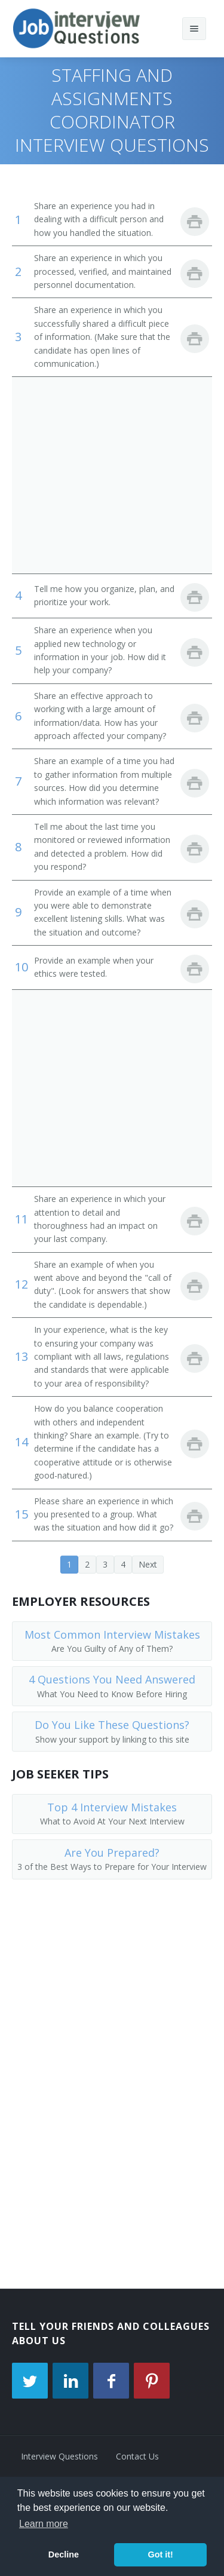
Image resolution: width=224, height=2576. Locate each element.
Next (148, 1564)
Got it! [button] (160, 2554)
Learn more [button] (43, 2524)
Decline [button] (63, 2554)
